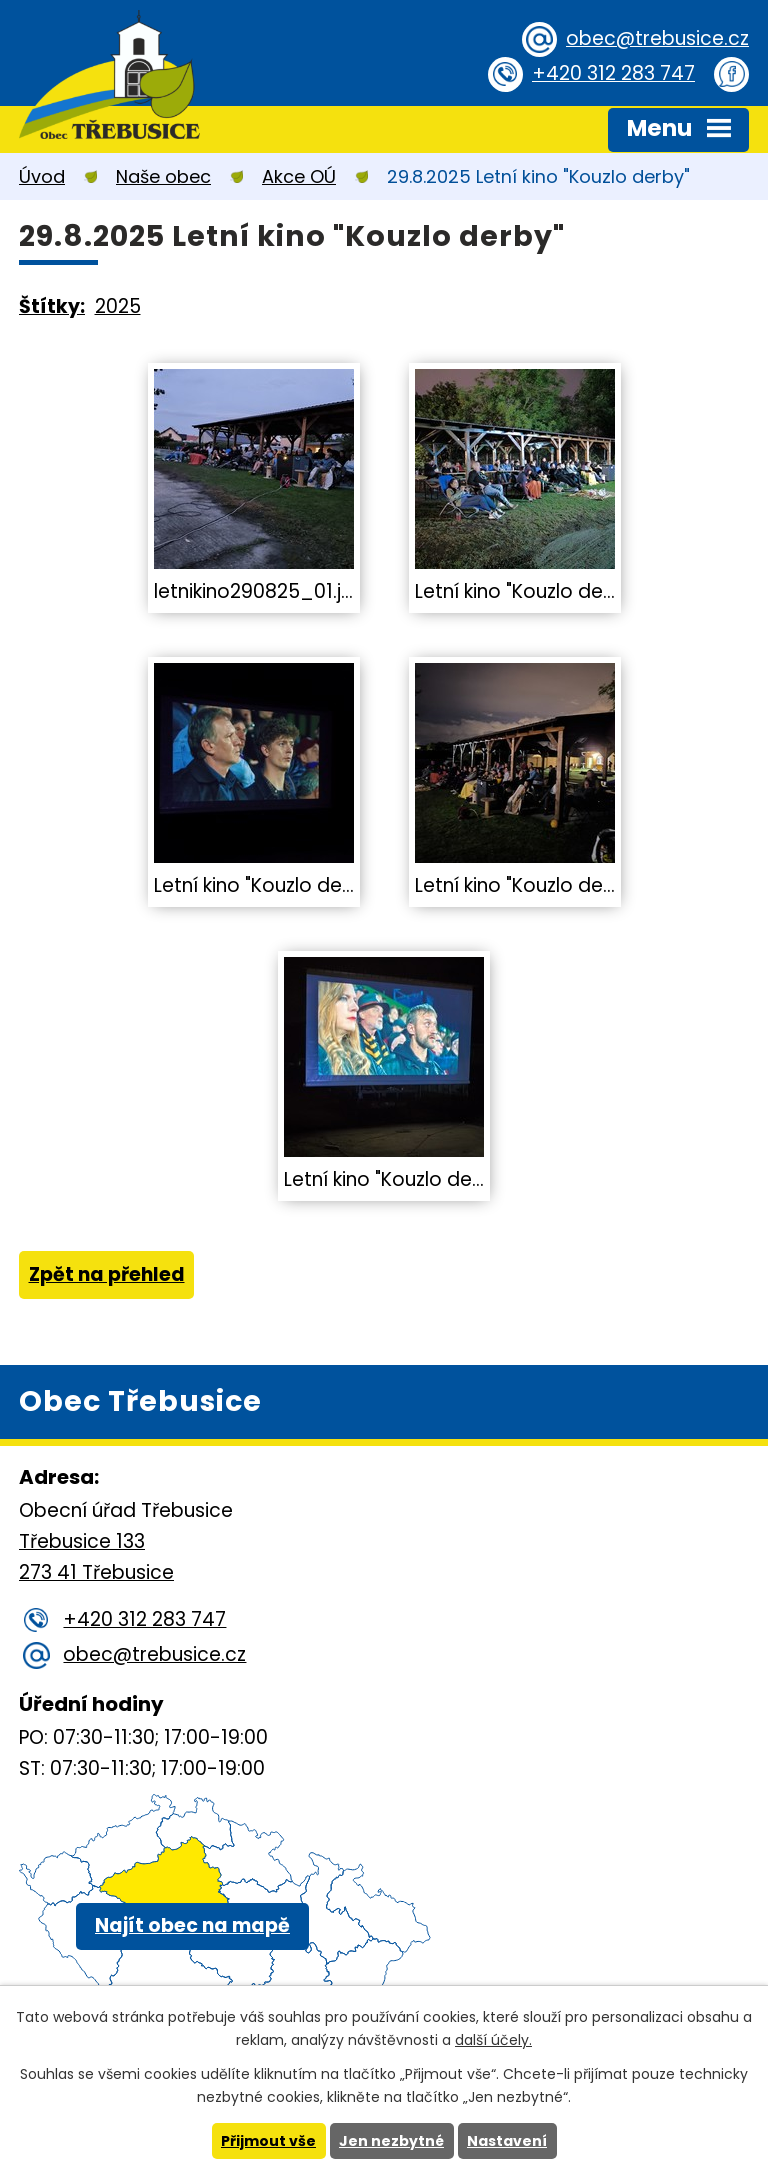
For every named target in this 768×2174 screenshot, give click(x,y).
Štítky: (52, 306)
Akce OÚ (299, 176)
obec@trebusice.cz (657, 38)
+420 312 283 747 (613, 73)
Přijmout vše (268, 2141)
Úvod (42, 176)
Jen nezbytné (391, 2141)
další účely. (493, 2040)
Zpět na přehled (107, 1274)
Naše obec (163, 176)
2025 (118, 306)
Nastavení (507, 2141)
